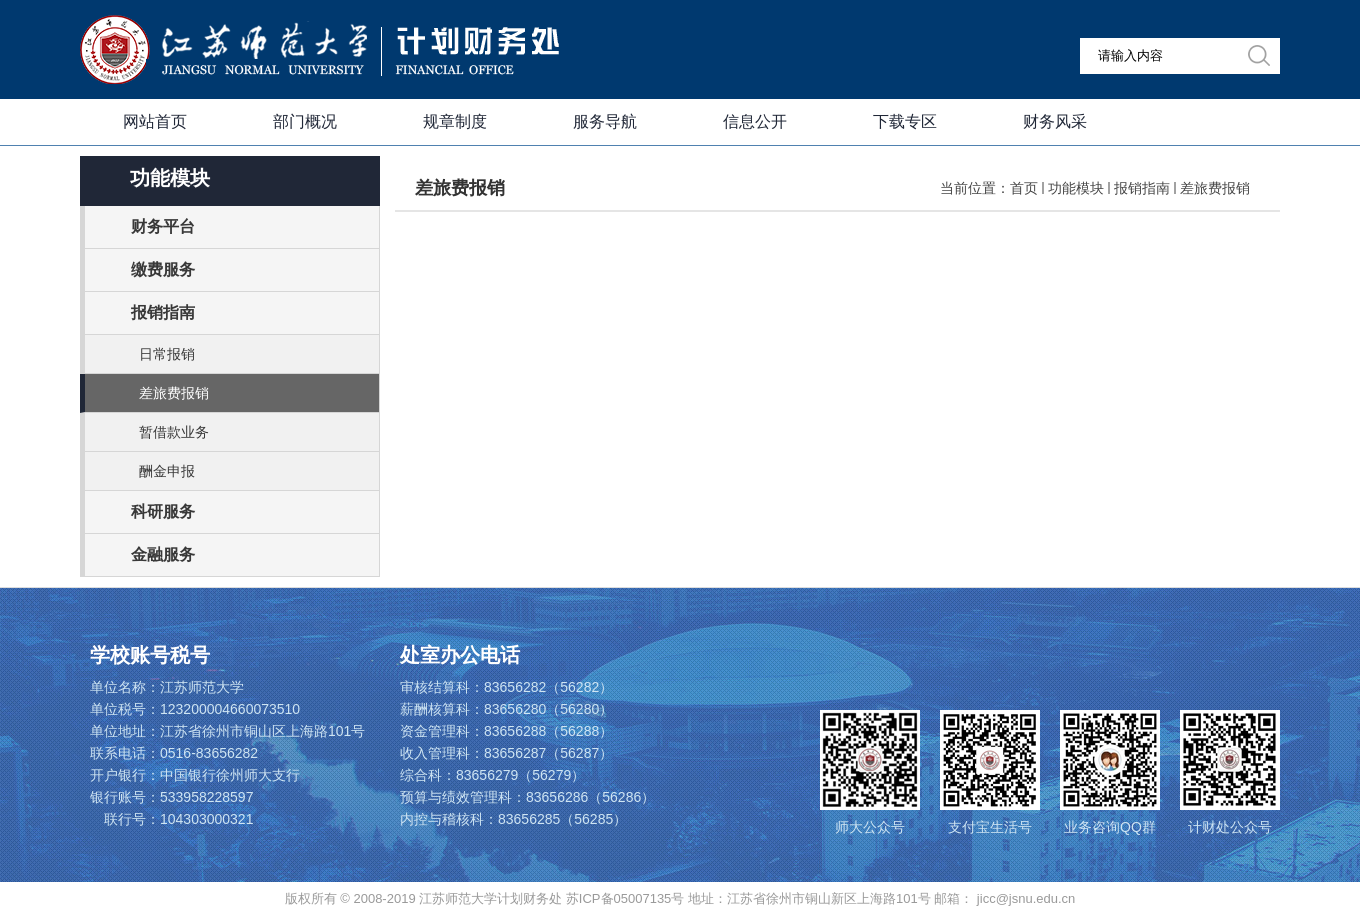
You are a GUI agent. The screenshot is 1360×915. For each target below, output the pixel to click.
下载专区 (905, 121)
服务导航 (605, 121)
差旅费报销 (1215, 188)
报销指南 (1142, 188)
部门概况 (305, 121)
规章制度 (455, 121)
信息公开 (755, 121)
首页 (1024, 188)
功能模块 (1076, 188)
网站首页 (155, 121)
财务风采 (1055, 121)
